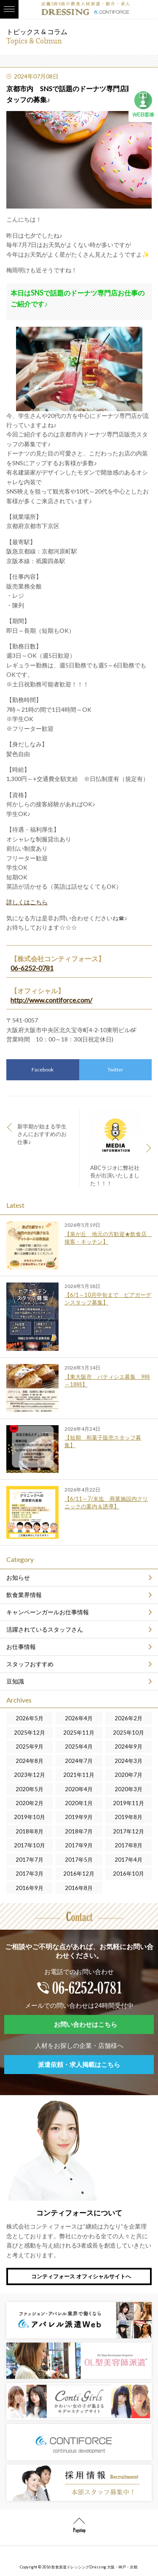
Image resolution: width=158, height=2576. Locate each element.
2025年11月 (78, 1732)
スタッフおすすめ (30, 1664)
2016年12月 (78, 1873)
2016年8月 (79, 1888)
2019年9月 (79, 1817)
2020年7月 (128, 1774)
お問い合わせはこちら (85, 2024)
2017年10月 (29, 1845)
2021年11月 (78, 1774)
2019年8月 (128, 1817)
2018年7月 (79, 1831)
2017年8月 (128, 1845)
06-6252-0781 (32, 968)
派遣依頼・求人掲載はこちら (79, 2064)
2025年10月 (128, 1732)
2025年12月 (29, 1732)
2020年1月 (79, 1803)
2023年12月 (29, 1774)
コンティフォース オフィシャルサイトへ (81, 2276)
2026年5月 (29, 1718)
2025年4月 (79, 1746)
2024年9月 (128, 1746)
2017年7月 (29, 1859)
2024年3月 (128, 1760)
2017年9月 (79, 1845)
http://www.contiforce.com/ (51, 1000)
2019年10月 (29, 1817)
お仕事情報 (21, 1646)
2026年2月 (128, 1718)
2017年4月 (128, 1859)
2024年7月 (79, 1760)
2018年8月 (29, 1831)
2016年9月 (29, 1888)
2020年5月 (29, 1789)
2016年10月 (128, 1873)
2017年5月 (79, 1859)
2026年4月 (79, 1718)
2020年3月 (128, 1789)
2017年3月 (29, 1873)
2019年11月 (128, 1803)
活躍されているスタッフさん (44, 1629)
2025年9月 (29, 1746)
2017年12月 (128, 1831)
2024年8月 (29, 1760)
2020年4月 (79, 1789)
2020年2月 (29, 1803)
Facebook (43, 1069)
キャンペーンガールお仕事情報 (47, 1612)
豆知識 (15, 1681)
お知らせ (18, 1577)
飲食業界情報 (24, 1594)
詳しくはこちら (27, 902)
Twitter (115, 1069)
